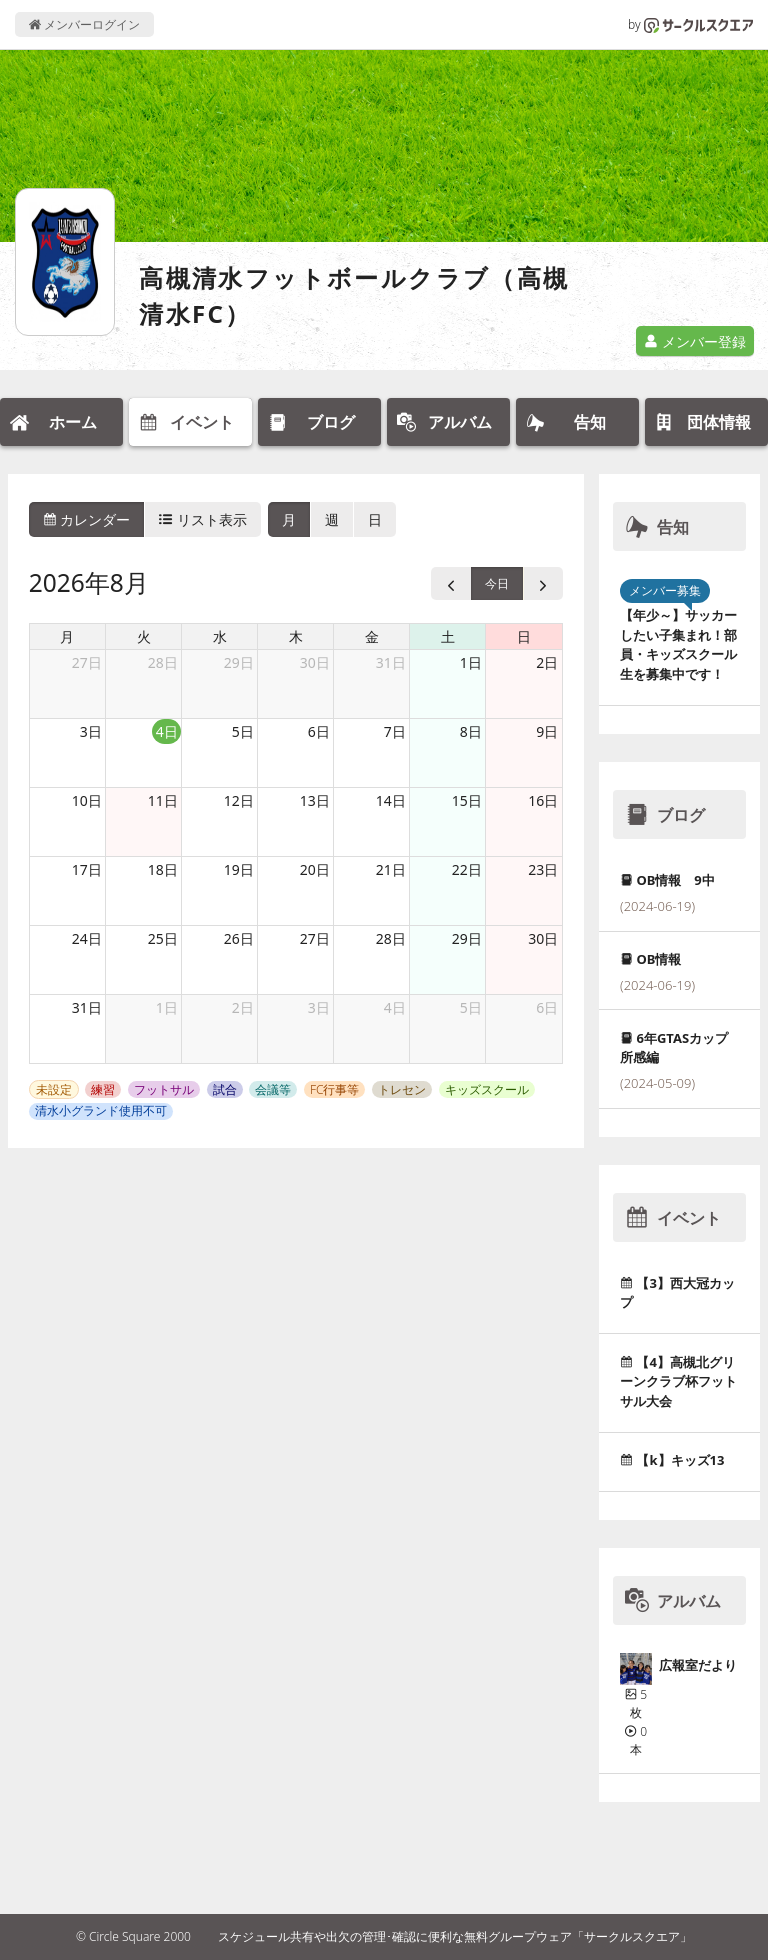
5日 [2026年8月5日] (243, 731)
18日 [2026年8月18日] (163, 869)
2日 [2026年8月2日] (547, 662)
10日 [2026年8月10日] (87, 800)
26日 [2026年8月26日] (239, 938)
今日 (497, 583)
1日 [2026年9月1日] (167, 1007)
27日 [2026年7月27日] (87, 662)
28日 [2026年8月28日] (391, 938)
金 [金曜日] (372, 636)
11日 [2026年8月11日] (163, 800)
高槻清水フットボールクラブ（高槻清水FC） (354, 295)
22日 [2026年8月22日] (467, 869)
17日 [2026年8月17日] (87, 869)
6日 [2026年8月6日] (319, 731)
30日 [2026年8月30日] (543, 938)
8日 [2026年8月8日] (471, 731)
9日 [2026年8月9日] (547, 731)
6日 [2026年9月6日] (547, 1007)
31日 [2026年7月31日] (391, 662)
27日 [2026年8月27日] (315, 938)
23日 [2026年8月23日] (543, 869)
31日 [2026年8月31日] (87, 1007)
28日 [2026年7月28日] (163, 662)
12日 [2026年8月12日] (239, 800)
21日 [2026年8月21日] (391, 869)
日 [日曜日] (524, 636)
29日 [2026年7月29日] (239, 662)
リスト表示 (203, 519)
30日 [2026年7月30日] (315, 662)
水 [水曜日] (220, 636)
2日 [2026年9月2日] (243, 1007)
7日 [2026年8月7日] (395, 731)
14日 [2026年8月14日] (391, 800)
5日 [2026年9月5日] (471, 1007)
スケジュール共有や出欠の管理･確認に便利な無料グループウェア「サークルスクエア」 (455, 1936)
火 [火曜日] (144, 636)
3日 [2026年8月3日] (91, 731)
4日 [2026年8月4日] (167, 731)
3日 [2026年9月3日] (319, 1007)
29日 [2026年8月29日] (467, 938)
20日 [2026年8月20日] (315, 869)
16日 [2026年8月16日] (543, 800)
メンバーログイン (84, 24)
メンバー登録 (695, 341)
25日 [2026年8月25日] (163, 938)
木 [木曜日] (296, 636)
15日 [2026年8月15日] (467, 800)
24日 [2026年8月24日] (87, 938)
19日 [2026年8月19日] (239, 869)
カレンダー (87, 519)
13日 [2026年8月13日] (315, 800)
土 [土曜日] (448, 636)
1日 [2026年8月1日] (471, 662)
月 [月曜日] (67, 636)
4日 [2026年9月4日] (395, 1007)
